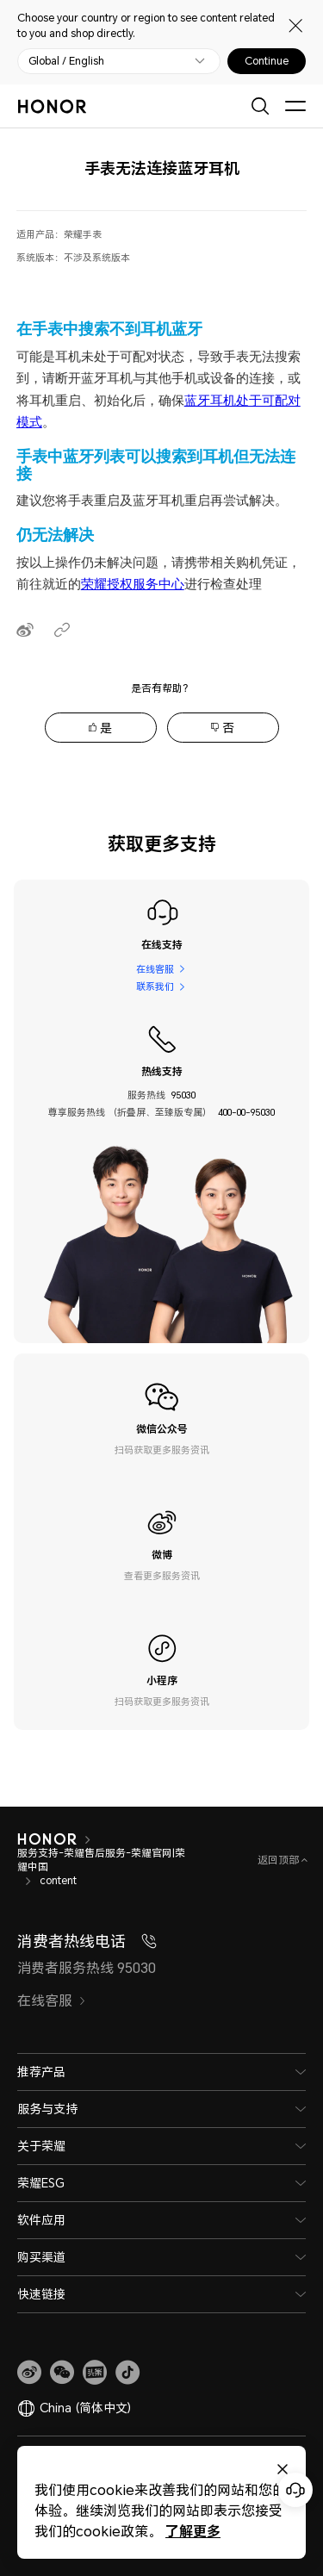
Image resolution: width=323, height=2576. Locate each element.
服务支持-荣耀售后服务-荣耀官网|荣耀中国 (101, 1859)
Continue (267, 61)
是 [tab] (106, 727)
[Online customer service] (295, 2490)
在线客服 (155, 968)
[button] (62, 2372)
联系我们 (155, 986)
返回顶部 (279, 1859)
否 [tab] (228, 727)
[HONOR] (47, 1839)
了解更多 (192, 2531)
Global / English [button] (66, 61)
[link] (29, 2372)
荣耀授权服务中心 (132, 583)
